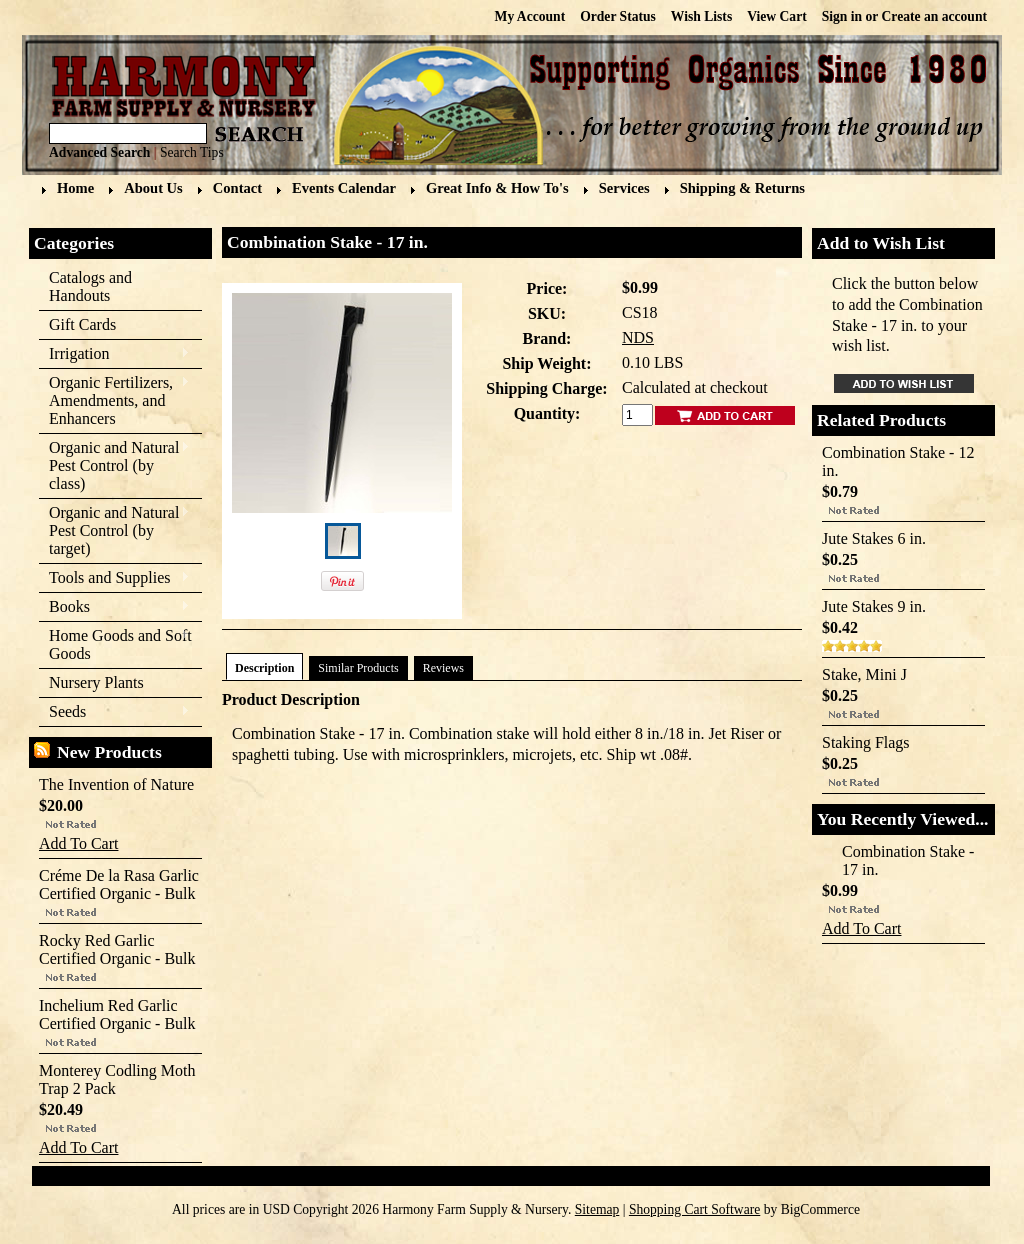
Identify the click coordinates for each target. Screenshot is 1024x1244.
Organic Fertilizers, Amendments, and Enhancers (114, 400)
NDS (638, 337)
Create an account (934, 16)
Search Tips (192, 152)
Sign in (842, 16)
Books (114, 607)
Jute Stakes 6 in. (874, 538)
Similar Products (358, 668)
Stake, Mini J (864, 674)
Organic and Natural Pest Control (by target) (114, 530)
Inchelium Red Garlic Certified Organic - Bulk (117, 1014)
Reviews (443, 668)
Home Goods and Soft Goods (115, 644)
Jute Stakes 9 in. (874, 606)
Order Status (618, 16)
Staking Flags (866, 742)
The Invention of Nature (116, 784)
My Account (530, 16)
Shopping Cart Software (694, 1209)
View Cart (777, 16)
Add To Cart (78, 843)
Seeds (114, 712)
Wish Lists (701, 16)
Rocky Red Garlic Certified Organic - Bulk (117, 949)
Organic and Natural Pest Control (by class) (114, 465)
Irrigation (114, 354)
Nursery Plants (96, 682)
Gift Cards (82, 324)
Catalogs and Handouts (90, 286)
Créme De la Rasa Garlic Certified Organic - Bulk (119, 884)
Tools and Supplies (114, 578)
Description (264, 668)
